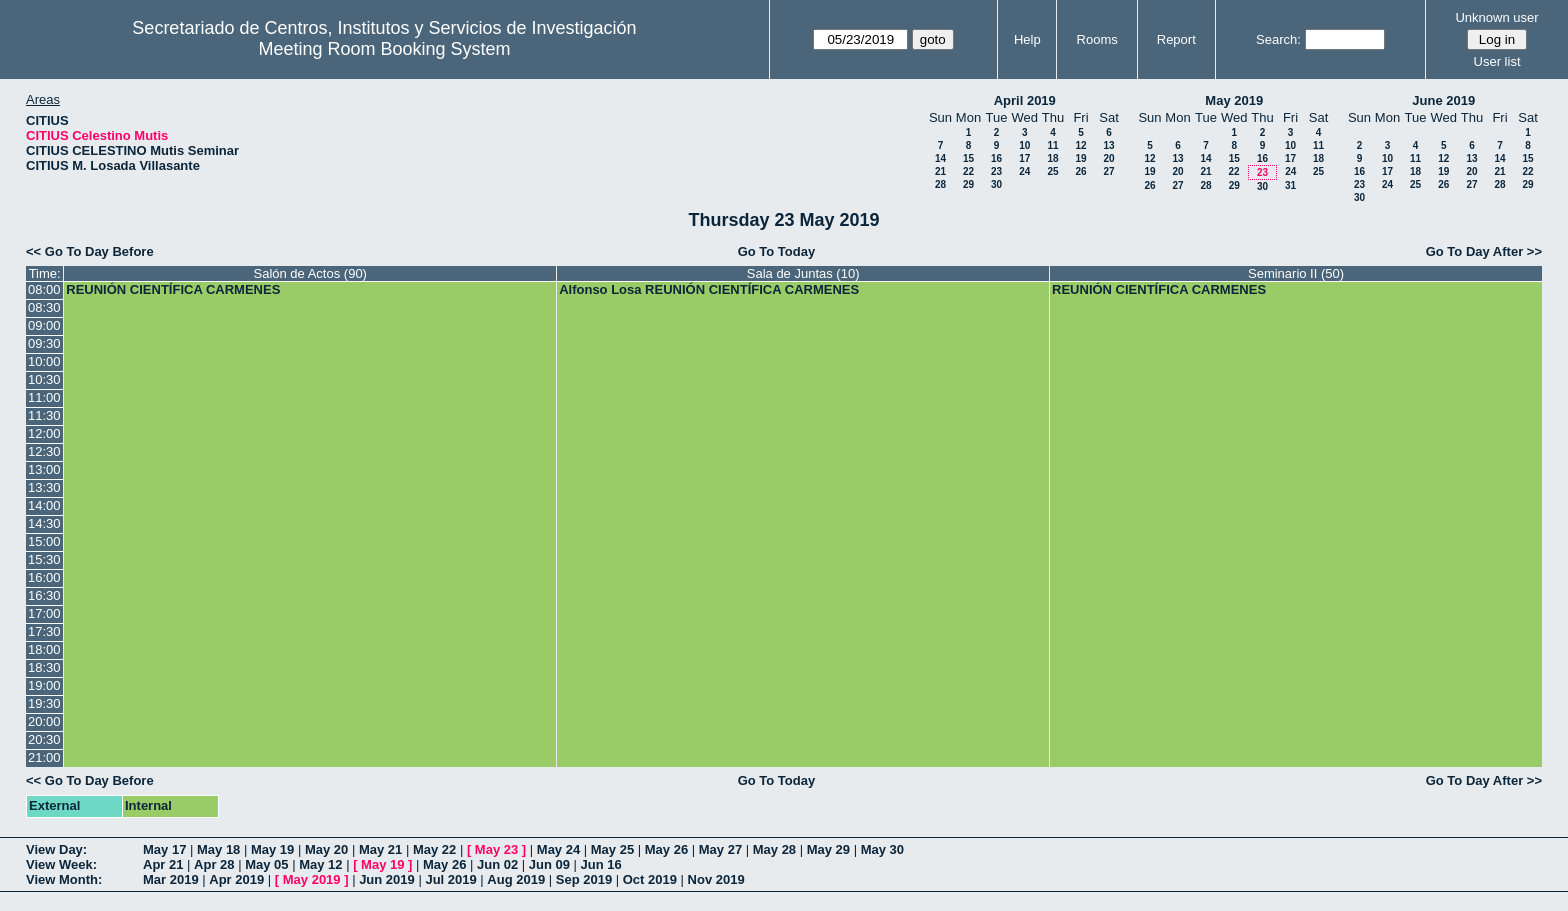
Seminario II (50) (1296, 273)
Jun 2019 (387, 879)
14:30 (44, 523)
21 (940, 171)
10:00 (44, 361)
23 (996, 171)
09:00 (44, 325)
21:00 (44, 757)
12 (1080, 145)
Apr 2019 (236, 879)
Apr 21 (163, 864)
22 (968, 171)
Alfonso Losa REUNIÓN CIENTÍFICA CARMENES (709, 289)
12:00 (44, 433)
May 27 (720, 849)
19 (1080, 158)
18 (1052, 158)
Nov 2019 (716, 879)
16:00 (44, 577)
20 (1108, 158)
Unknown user (1496, 17)
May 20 (326, 849)
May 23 (496, 849)
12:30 (44, 451)
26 (1080, 171)
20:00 (44, 721)
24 (1024, 171)
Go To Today (777, 251)
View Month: (64, 879)
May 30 (882, 849)
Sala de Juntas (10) (803, 273)
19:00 (44, 685)
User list (1497, 61)
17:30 (44, 631)
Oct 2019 (650, 879)
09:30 (44, 343)
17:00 (44, 613)
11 (1052, 145)
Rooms (1097, 39)
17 (1024, 158)
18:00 (44, 649)
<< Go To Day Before (90, 251)
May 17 (164, 849)
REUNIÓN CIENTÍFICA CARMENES (173, 289)
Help (1027, 39)
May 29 (828, 849)
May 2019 (1234, 100)
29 (968, 184)
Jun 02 (497, 864)
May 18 (218, 849)
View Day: (56, 849)
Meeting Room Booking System (384, 49)
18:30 (44, 667)
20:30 (44, 739)
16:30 (44, 595)
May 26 (666, 849)
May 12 (320, 864)
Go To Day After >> (1484, 251)
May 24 (558, 849)
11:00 (44, 397)
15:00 (44, 541)
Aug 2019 (516, 879)
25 (1052, 171)
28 (940, 184)
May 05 (266, 864)
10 (1024, 145)
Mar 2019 (171, 879)
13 (1108, 145)
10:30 (44, 379)
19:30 (44, 703)
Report (1176, 39)
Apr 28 (214, 864)
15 (968, 158)
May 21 (380, 849)
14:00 (44, 505)
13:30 (44, 487)
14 (940, 158)
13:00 (44, 469)
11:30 (44, 415)
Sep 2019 (584, 879)
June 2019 (1443, 100)
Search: (1278, 39)
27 (1108, 171)
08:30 (44, 307)
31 (1290, 185)
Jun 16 (601, 864)
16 (996, 158)
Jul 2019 (450, 879)
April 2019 (1025, 100)
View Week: (61, 864)
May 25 (612, 849)
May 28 (774, 849)
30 (996, 184)
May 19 (272, 849)
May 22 (434, 849)
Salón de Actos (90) (309, 273)
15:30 (44, 559)
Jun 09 (549, 864)
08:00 (44, 289)
